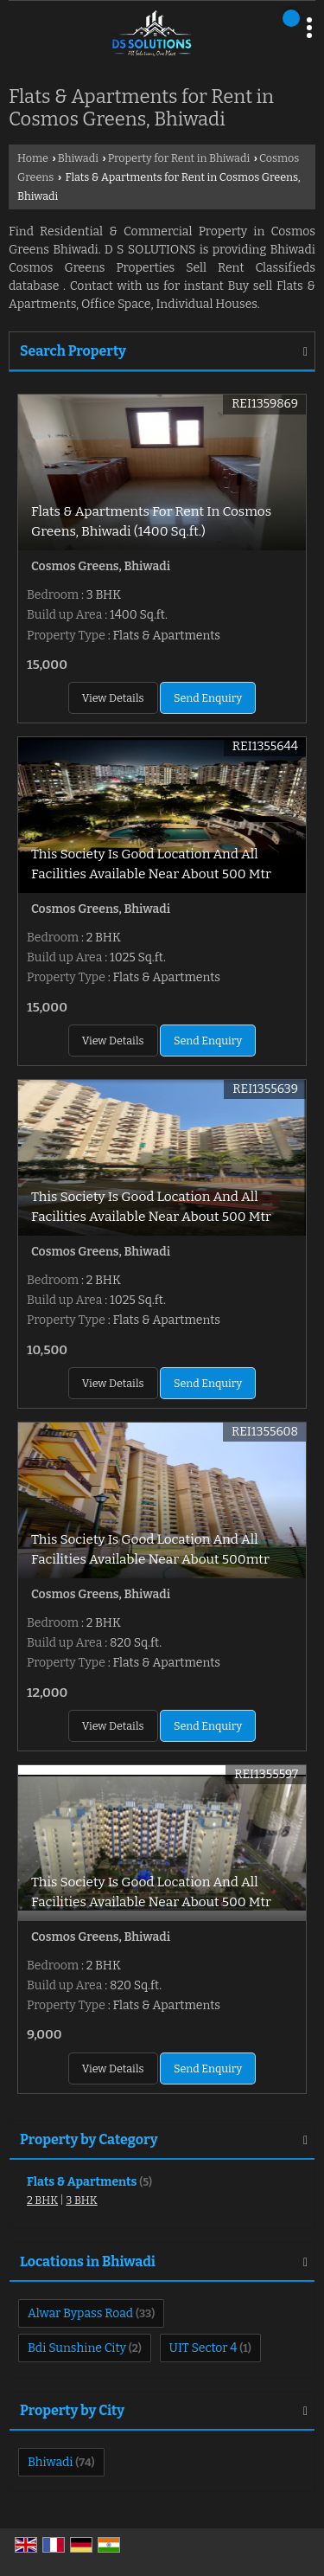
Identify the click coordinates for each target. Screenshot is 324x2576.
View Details (113, 697)
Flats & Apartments (82, 2182)
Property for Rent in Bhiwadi (179, 157)
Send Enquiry (208, 697)
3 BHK (81, 2200)
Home (32, 157)
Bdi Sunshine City (77, 2348)
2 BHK (42, 2200)
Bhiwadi (78, 157)
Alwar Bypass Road (80, 2313)
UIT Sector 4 (203, 2348)
